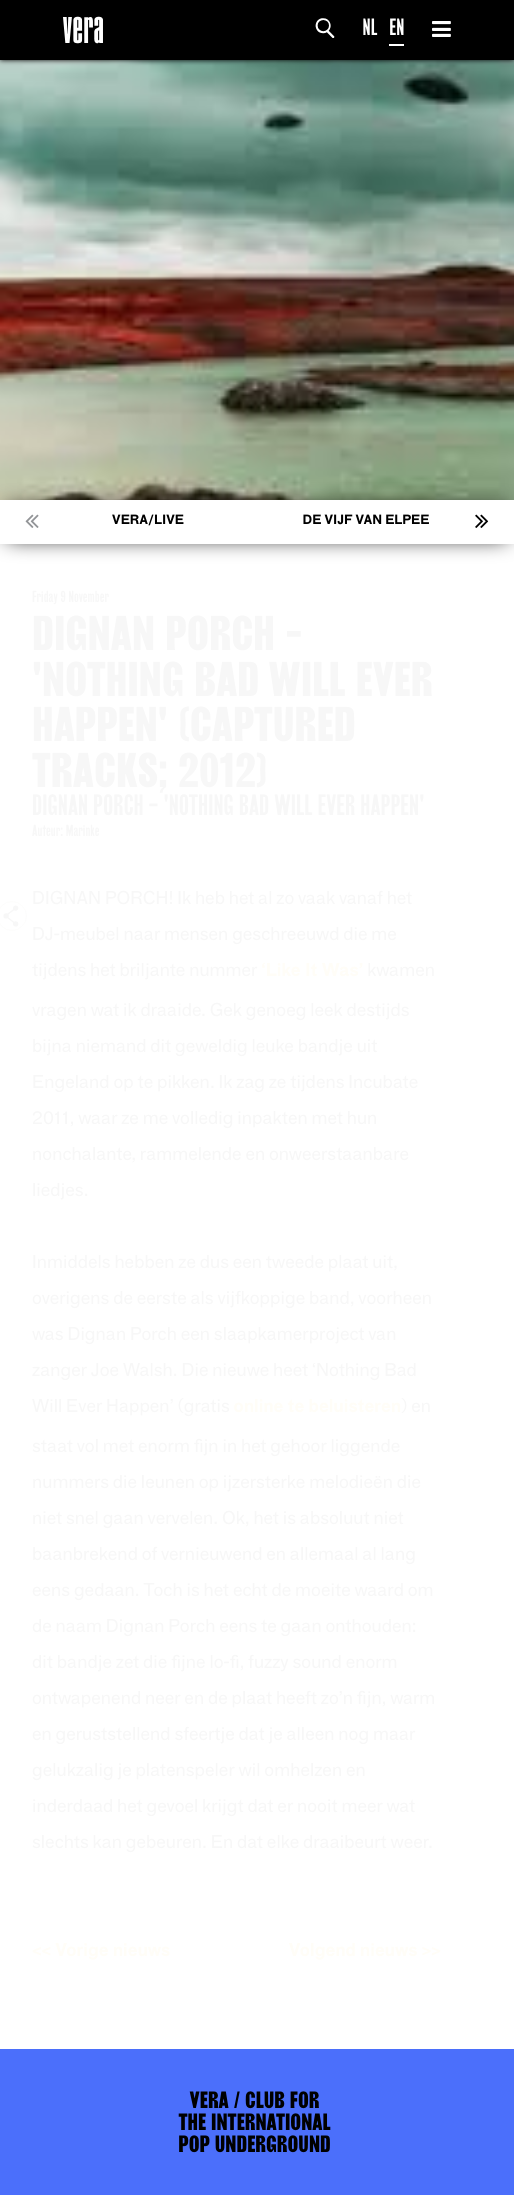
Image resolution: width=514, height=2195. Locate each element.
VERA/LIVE (148, 520)
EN (396, 27)
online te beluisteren (336, 1406)
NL (370, 27)
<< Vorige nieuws (119, 1950)
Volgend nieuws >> (383, 1950)
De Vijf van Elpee (366, 520)
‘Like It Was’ (330, 970)
